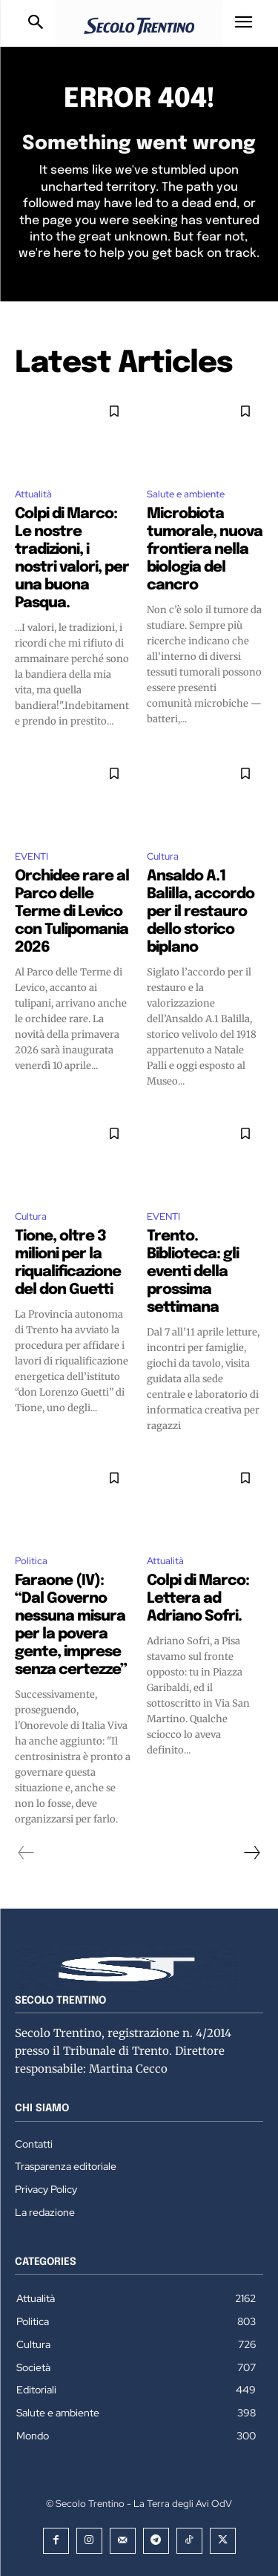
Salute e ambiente (186, 494)
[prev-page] (26, 1853)
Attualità (33, 494)
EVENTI (31, 856)
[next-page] (251, 1853)
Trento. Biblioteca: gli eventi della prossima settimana (193, 1272)
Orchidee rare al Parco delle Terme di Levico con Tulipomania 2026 (72, 912)
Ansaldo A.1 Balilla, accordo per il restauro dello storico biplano (200, 912)
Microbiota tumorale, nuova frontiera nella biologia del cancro (204, 549)
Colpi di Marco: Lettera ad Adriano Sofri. (198, 1598)
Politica (31, 1561)
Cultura (163, 856)
